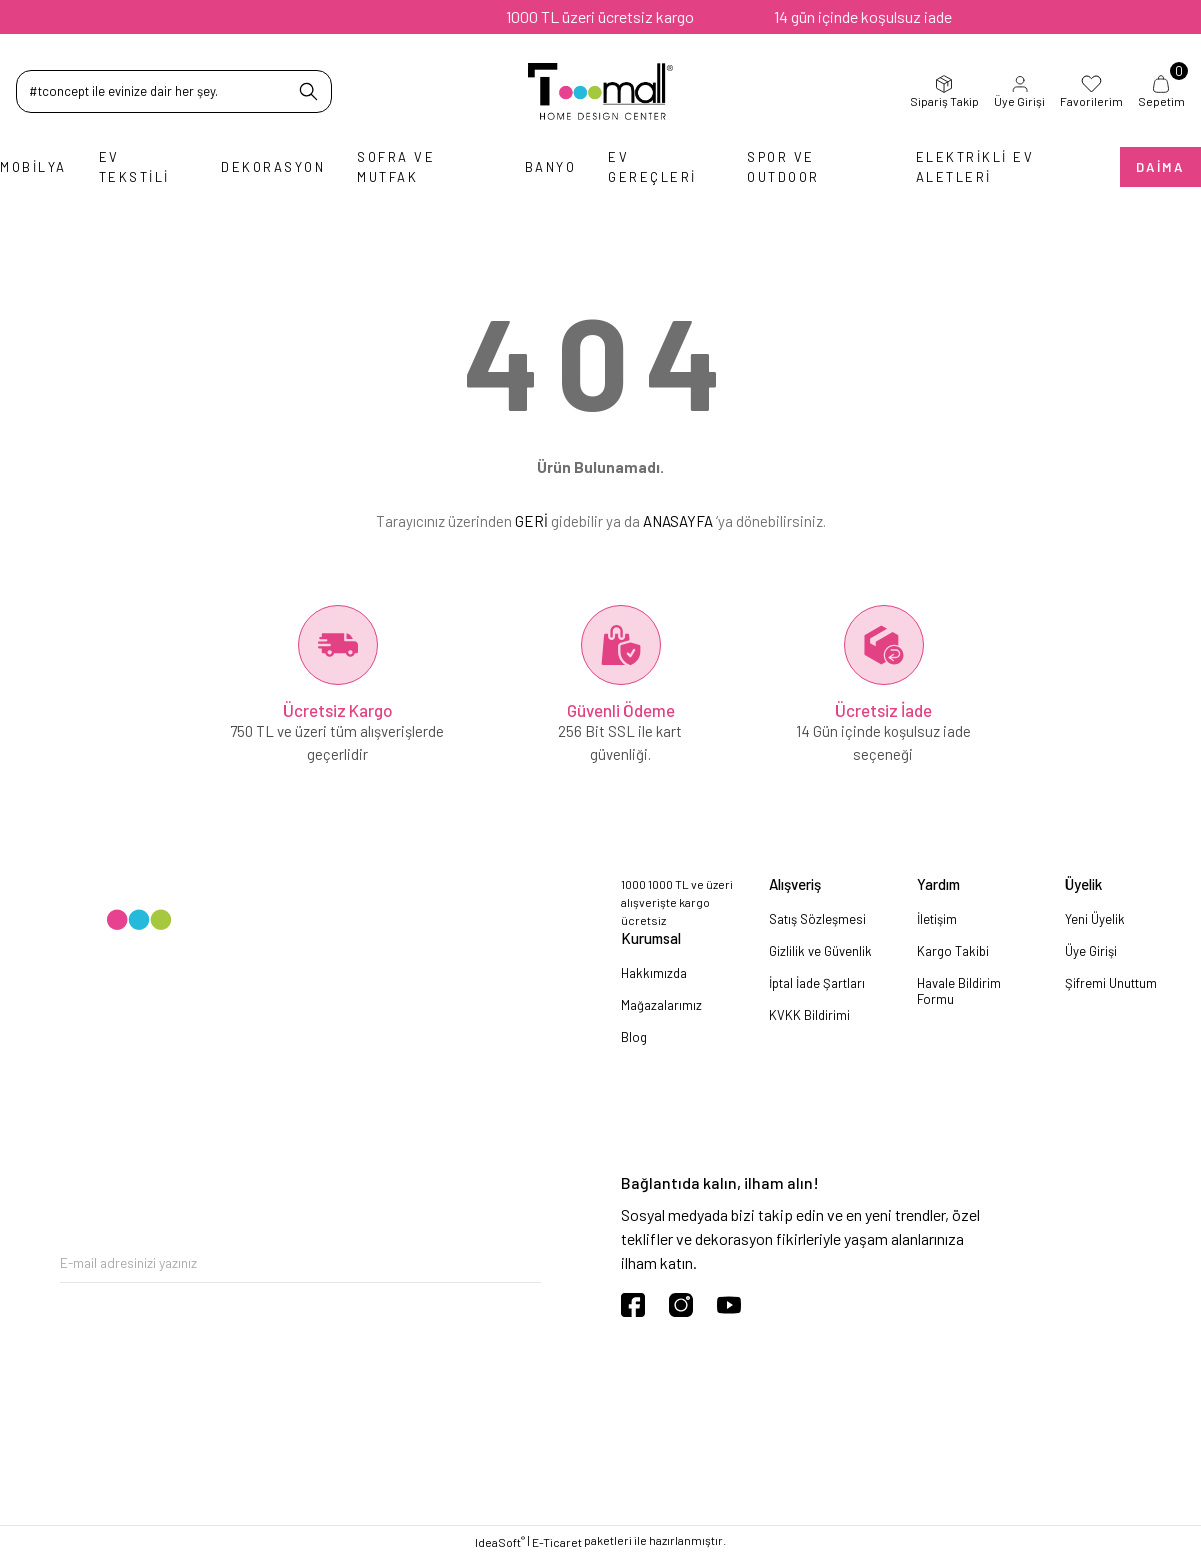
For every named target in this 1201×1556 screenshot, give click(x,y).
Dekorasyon (273, 167)
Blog (634, 1037)
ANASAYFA (678, 521)
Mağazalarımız (661, 1005)
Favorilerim (1091, 91)
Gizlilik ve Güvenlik (820, 951)
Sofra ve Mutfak (396, 167)
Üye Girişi (1019, 91)
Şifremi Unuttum (1111, 983)
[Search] (174, 91)
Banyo (551, 167)
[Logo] (600, 91)
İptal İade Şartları (817, 983)
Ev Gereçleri (652, 167)
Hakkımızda (654, 973)
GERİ (531, 521)
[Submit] (526, 1262)
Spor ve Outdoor (783, 167)
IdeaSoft (500, 1542)
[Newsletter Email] (300, 1262)
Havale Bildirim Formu (959, 991)
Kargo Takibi (953, 951)
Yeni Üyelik (1095, 919)
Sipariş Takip (944, 91)
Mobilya (33, 167)
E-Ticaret (557, 1542)
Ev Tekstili (134, 167)
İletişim (937, 919)
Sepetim (1161, 91)
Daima (1160, 167)
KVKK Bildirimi (809, 1015)
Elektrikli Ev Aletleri (975, 167)
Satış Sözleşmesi (817, 919)
